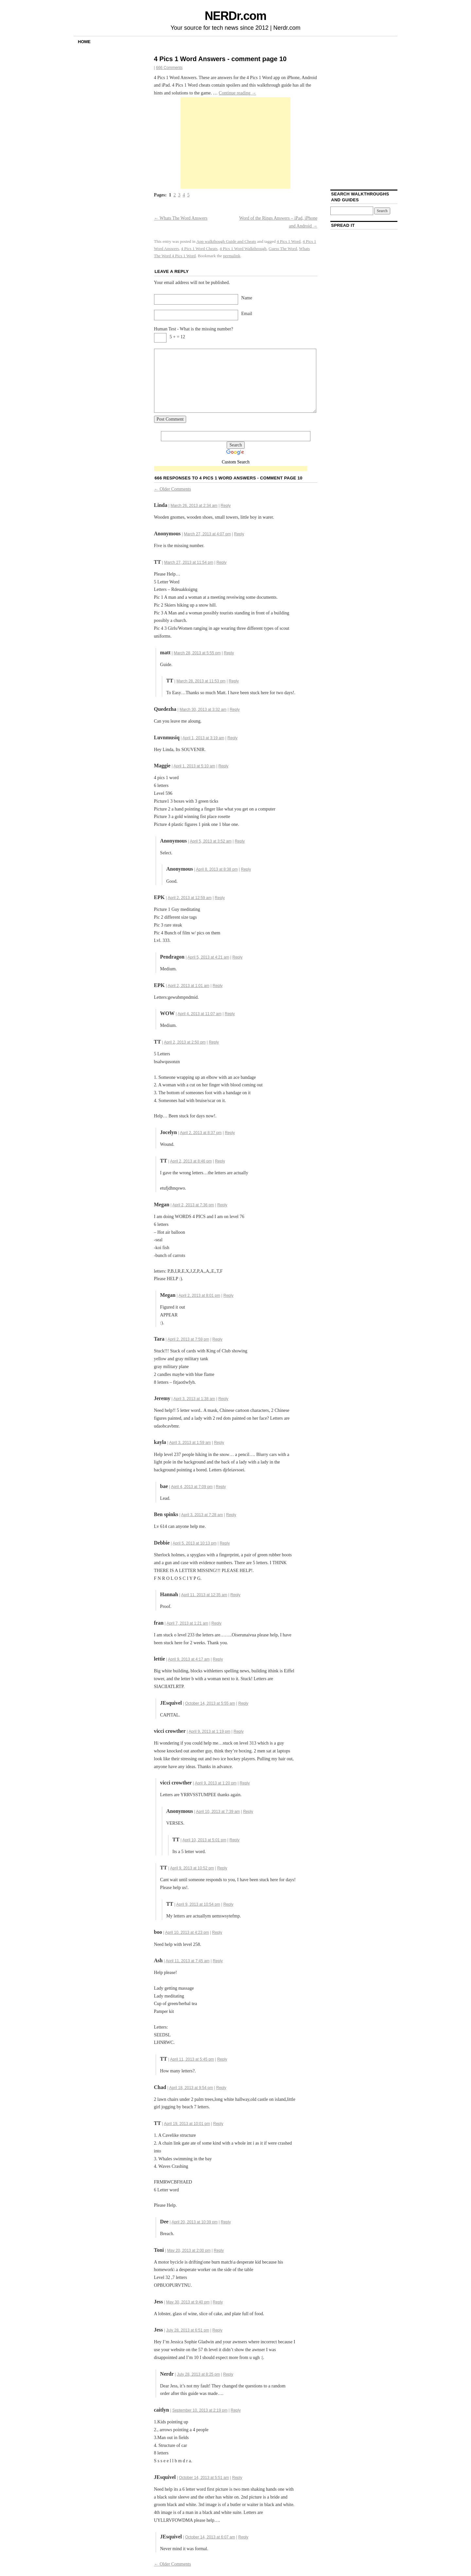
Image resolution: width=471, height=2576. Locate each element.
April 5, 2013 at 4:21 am (208, 957)
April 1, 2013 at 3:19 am (203, 738)
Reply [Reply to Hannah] (235, 1595)
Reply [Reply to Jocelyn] (230, 1132)
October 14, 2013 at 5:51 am (204, 2477)
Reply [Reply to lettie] (218, 1659)
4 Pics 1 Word (289, 241)
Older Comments (172, 489)
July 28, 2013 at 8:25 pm (198, 2374)
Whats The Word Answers (181, 218)
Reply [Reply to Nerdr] (228, 2374)
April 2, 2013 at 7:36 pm (193, 1205)
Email (246, 313)
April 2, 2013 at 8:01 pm (199, 1295)
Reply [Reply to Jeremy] (223, 1399)
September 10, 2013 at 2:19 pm (200, 2410)
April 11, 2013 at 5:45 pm (192, 2059)
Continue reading (237, 93)
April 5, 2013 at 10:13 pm (195, 1543)
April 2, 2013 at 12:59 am (190, 897)
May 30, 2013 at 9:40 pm (188, 2302)
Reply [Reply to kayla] (219, 1442)
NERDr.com (235, 16)
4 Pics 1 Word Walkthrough (243, 248)
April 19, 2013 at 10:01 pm (187, 2123)
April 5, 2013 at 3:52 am (210, 841)
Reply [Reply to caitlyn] (236, 2410)
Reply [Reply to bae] (221, 1486)
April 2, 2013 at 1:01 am (188, 985)
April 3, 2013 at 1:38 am (194, 1399)
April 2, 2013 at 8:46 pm (191, 1161)
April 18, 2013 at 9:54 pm (191, 2087)
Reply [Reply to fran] (216, 1623)
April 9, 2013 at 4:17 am (189, 1659)
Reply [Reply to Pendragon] (238, 957)
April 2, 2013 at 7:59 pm (188, 1339)
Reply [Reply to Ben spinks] (231, 1515)
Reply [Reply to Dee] (226, 2222)
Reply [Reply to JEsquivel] (243, 1703)
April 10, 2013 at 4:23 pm (187, 1932)
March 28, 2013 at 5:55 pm (197, 653)
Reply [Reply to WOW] (230, 1014)
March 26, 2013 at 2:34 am (193, 505)
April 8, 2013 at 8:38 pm (216, 869)
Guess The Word (283, 248)
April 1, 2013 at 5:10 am (194, 766)
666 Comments (169, 67)
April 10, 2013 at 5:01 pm (204, 1840)
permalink (231, 255)
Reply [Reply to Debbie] (225, 1543)
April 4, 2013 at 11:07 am (199, 1014)
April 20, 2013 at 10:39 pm (194, 2222)
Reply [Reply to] (239, 534)
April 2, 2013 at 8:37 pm (200, 1132)
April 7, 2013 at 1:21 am (187, 1623)
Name (246, 297)
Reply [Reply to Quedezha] (235, 709)
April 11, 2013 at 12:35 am (204, 1595)
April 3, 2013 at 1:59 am (190, 1442)
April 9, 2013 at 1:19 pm (209, 1731)
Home (84, 41)
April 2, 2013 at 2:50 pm (184, 1042)
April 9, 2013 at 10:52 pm (192, 1868)
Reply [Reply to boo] (217, 1932)
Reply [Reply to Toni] (219, 2250)
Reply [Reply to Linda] (226, 505)
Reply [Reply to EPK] (220, 897)
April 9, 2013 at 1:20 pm (215, 1783)
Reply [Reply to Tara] (217, 1339)
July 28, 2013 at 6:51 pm (187, 2330)
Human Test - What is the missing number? (193, 328)
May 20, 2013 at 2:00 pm (189, 2250)
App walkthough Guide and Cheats (226, 241)
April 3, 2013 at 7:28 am (202, 1515)
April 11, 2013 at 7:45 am (188, 1961)
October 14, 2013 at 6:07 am (210, 2537)
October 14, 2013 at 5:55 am (210, 1703)
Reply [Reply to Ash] (218, 1961)
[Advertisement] (235, 143)
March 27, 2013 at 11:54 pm (188, 562)
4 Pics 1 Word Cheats (199, 248)
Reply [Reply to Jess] (218, 2302)
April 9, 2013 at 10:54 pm (198, 1904)
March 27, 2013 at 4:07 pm (207, 534)
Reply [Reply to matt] (229, 653)
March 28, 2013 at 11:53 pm (200, 681)
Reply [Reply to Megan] (222, 1205)
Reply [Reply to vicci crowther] (239, 1731)
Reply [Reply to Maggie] (223, 766)
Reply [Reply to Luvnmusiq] (232, 738)
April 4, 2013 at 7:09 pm (192, 1486)
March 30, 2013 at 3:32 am (203, 709)
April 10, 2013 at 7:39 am (218, 1811)
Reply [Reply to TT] (222, 562)
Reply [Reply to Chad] (221, 2087)
